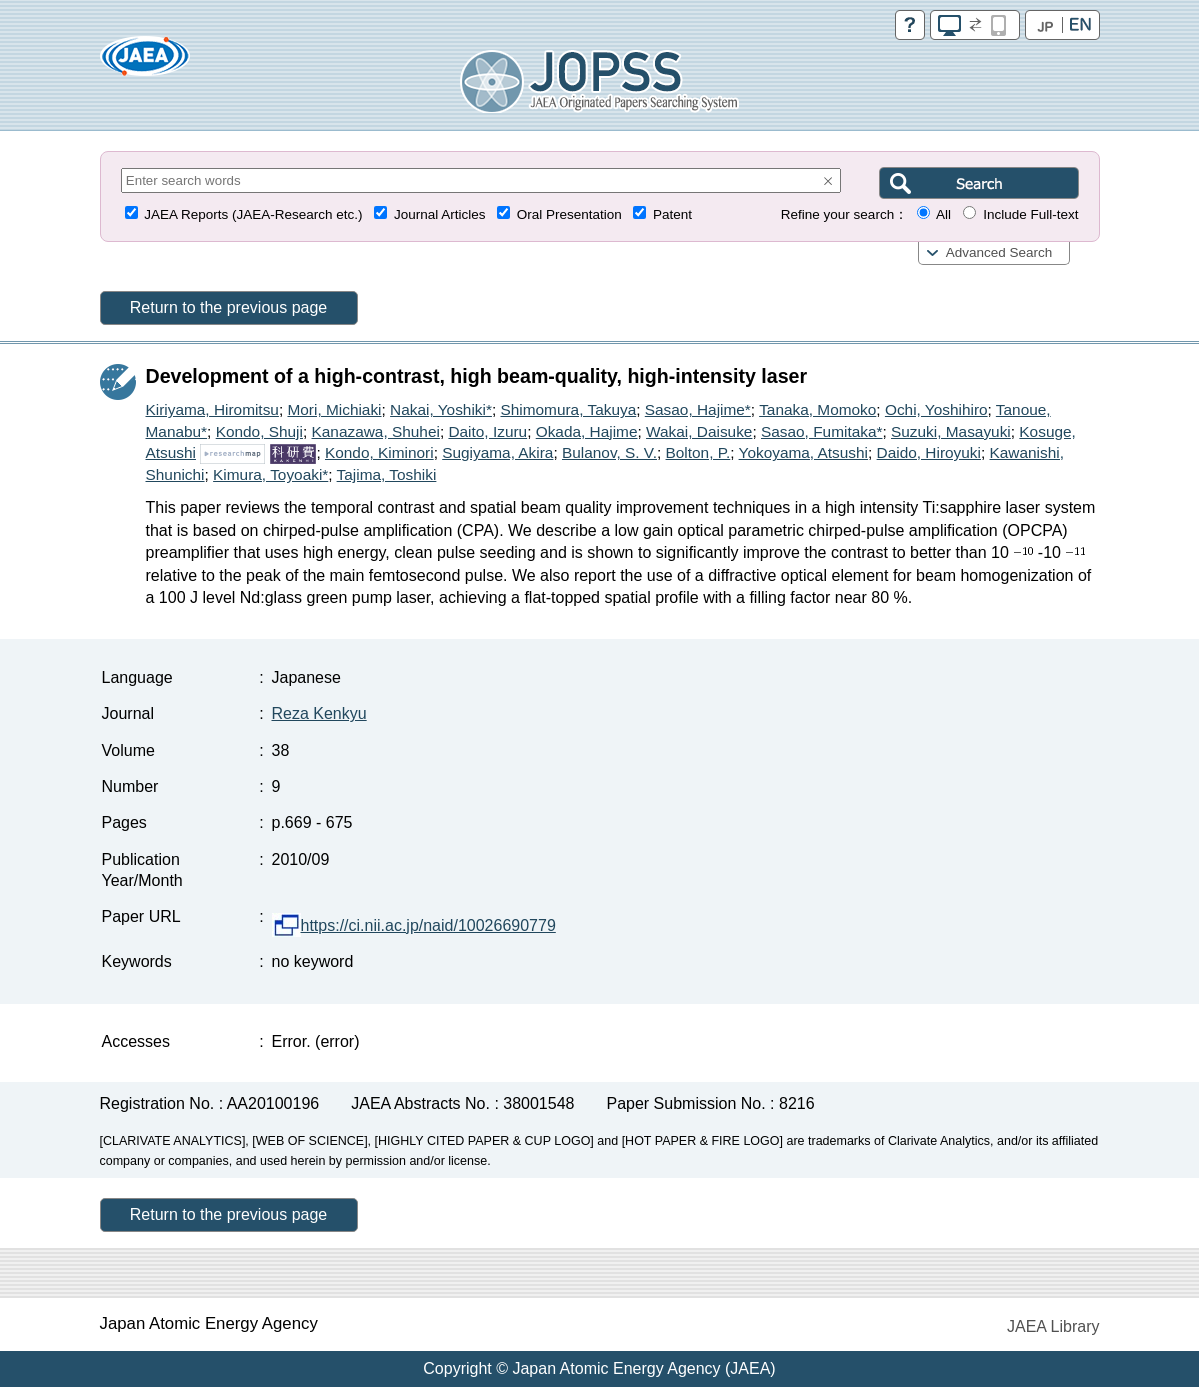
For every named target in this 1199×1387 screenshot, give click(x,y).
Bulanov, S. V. (609, 452)
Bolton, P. (698, 452)
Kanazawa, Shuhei (376, 431)
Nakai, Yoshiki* (441, 409)
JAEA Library (1053, 1326)
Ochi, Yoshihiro (936, 409)
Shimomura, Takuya (568, 409)
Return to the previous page (228, 307)
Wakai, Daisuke (699, 431)
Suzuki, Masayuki (951, 431)
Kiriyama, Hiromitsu (212, 409)
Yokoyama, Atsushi (803, 452)
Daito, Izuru (487, 431)
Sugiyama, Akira (497, 452)
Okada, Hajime (587, 431)
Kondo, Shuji (259, 431)
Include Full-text (1030, 214)
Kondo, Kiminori (379, 452)
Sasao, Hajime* (698, 409)
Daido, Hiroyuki (929, 452)
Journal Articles (440, 214)
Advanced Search (999, 252)
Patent (672, 214)
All (943, 214)
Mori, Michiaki (334, 409)
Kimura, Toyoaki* (270, 474)
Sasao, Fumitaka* (821, 431)
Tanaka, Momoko (817, 409)
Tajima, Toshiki (387, 474)
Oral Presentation (569, 214)
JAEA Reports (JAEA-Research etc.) (253, 214)
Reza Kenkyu (319, 713)
